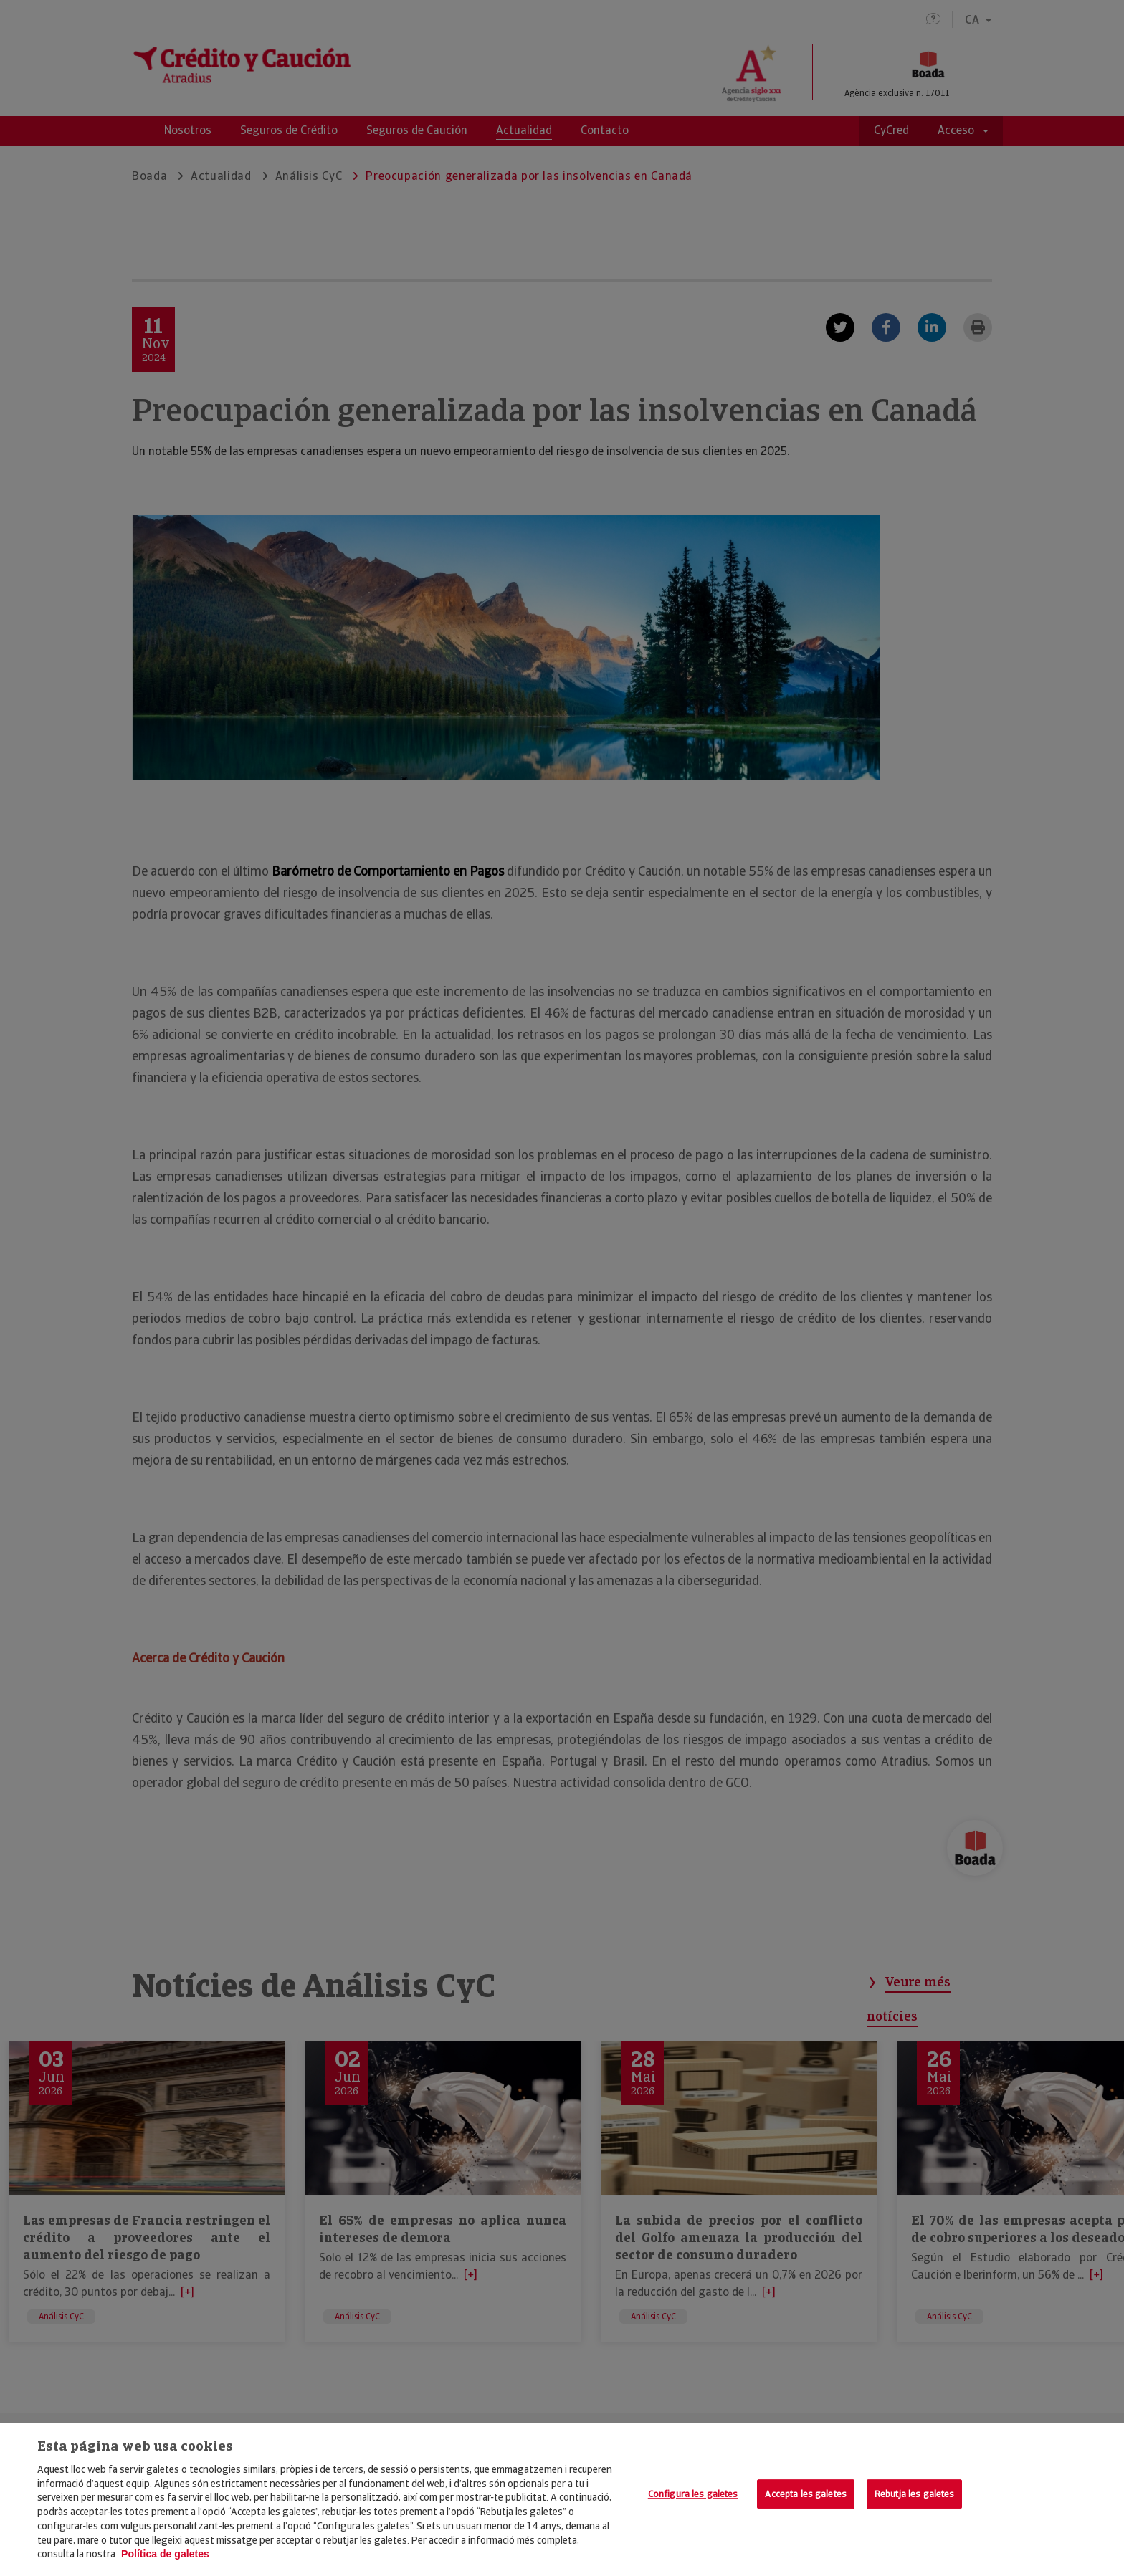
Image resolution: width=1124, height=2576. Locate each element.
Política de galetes (165, 2554)
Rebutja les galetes (914, 2494)
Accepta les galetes (805, 2494)
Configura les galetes (693, 2494)
